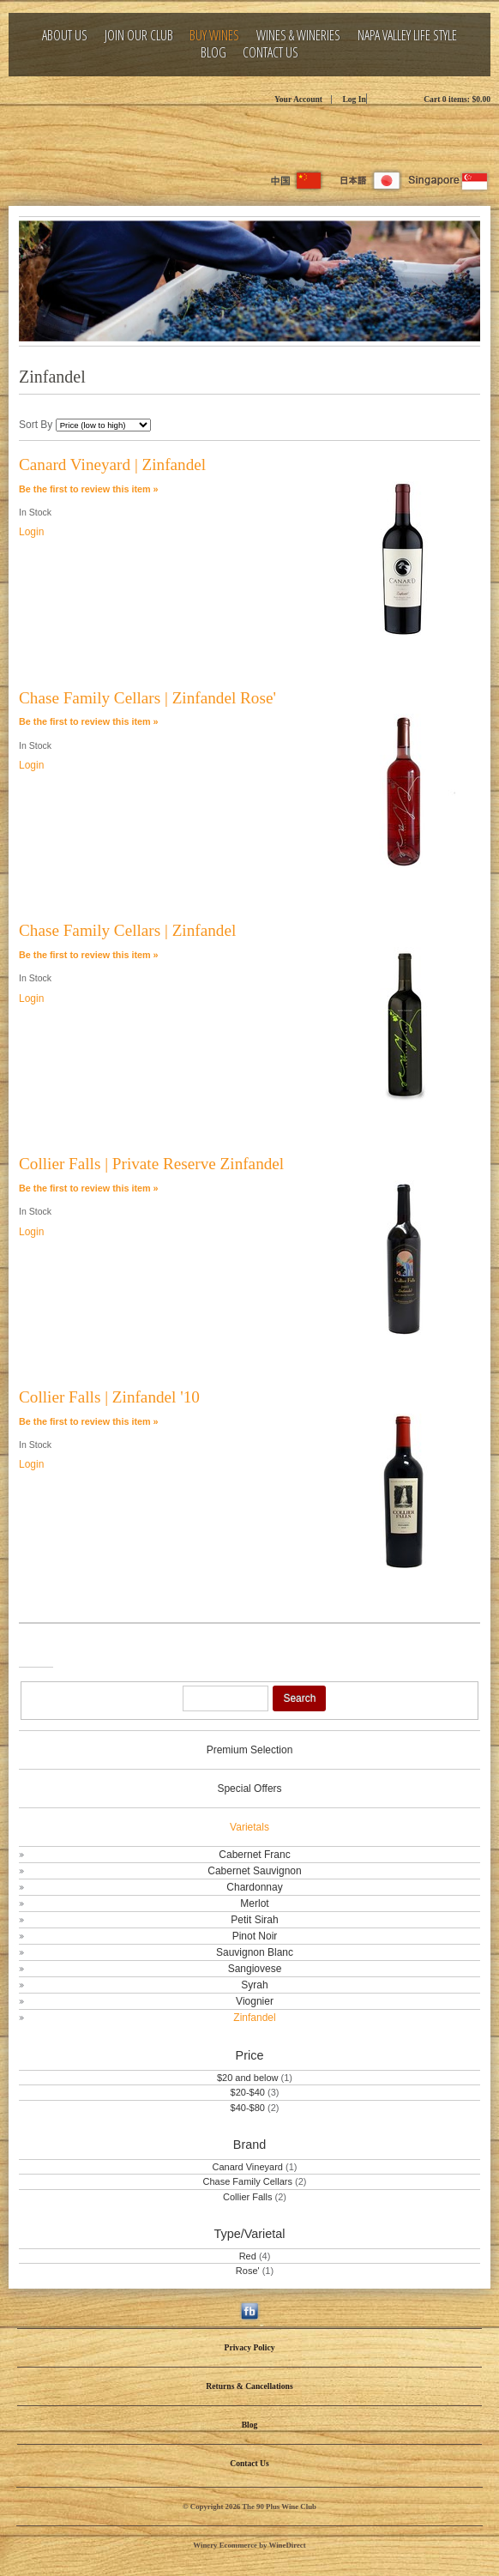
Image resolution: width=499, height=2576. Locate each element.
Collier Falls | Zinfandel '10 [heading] (109, 1397)
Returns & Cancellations (249, 2386)
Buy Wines (214, 35)
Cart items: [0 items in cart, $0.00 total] (457, 99)
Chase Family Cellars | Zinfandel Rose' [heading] (147, 698)
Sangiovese (255, 1969)
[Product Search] (225, 1698)
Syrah (254, 1985)
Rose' (248, 2270)
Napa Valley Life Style (407, 35)
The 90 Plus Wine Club (249, 137)
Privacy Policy (250, 2347)
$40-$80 (248, 2107)
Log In (353, 99)
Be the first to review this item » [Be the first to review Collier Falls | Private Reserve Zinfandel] (89, 1188)
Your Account (298, 99)
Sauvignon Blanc (254, 1952)
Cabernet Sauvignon (254, 1871)
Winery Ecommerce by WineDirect (249, 2545)
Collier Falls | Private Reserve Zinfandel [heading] (151, 1164)
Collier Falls (247, 2197)
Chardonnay (254, 1887)
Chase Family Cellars (248, 2181)
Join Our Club (139, 35)
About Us (64, 35)
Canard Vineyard (249, 2167)
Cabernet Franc (254, 1855)
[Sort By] (103, 425)
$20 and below (248, 2077)
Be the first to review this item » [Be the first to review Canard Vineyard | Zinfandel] (89, 489)
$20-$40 (248, 2092)
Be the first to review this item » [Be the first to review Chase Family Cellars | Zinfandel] (89, 955)
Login (31, 532)
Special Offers (249, 1789)
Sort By (35, 425)
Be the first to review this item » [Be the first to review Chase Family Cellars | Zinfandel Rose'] (89, 721)
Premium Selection (250, 1750)
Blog (213, 52)
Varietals (249, 1827)
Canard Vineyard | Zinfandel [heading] (112, 464)
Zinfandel (254, 2018)
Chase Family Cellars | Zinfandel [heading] (127, 930)
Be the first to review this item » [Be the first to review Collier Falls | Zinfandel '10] (89, 1421)
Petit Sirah (254, 1920)
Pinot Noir (255, 1936)
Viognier (255, 2001)
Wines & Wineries (298, 35)
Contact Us (270, 52)
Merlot (254, 1903)
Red (247, 2256)
